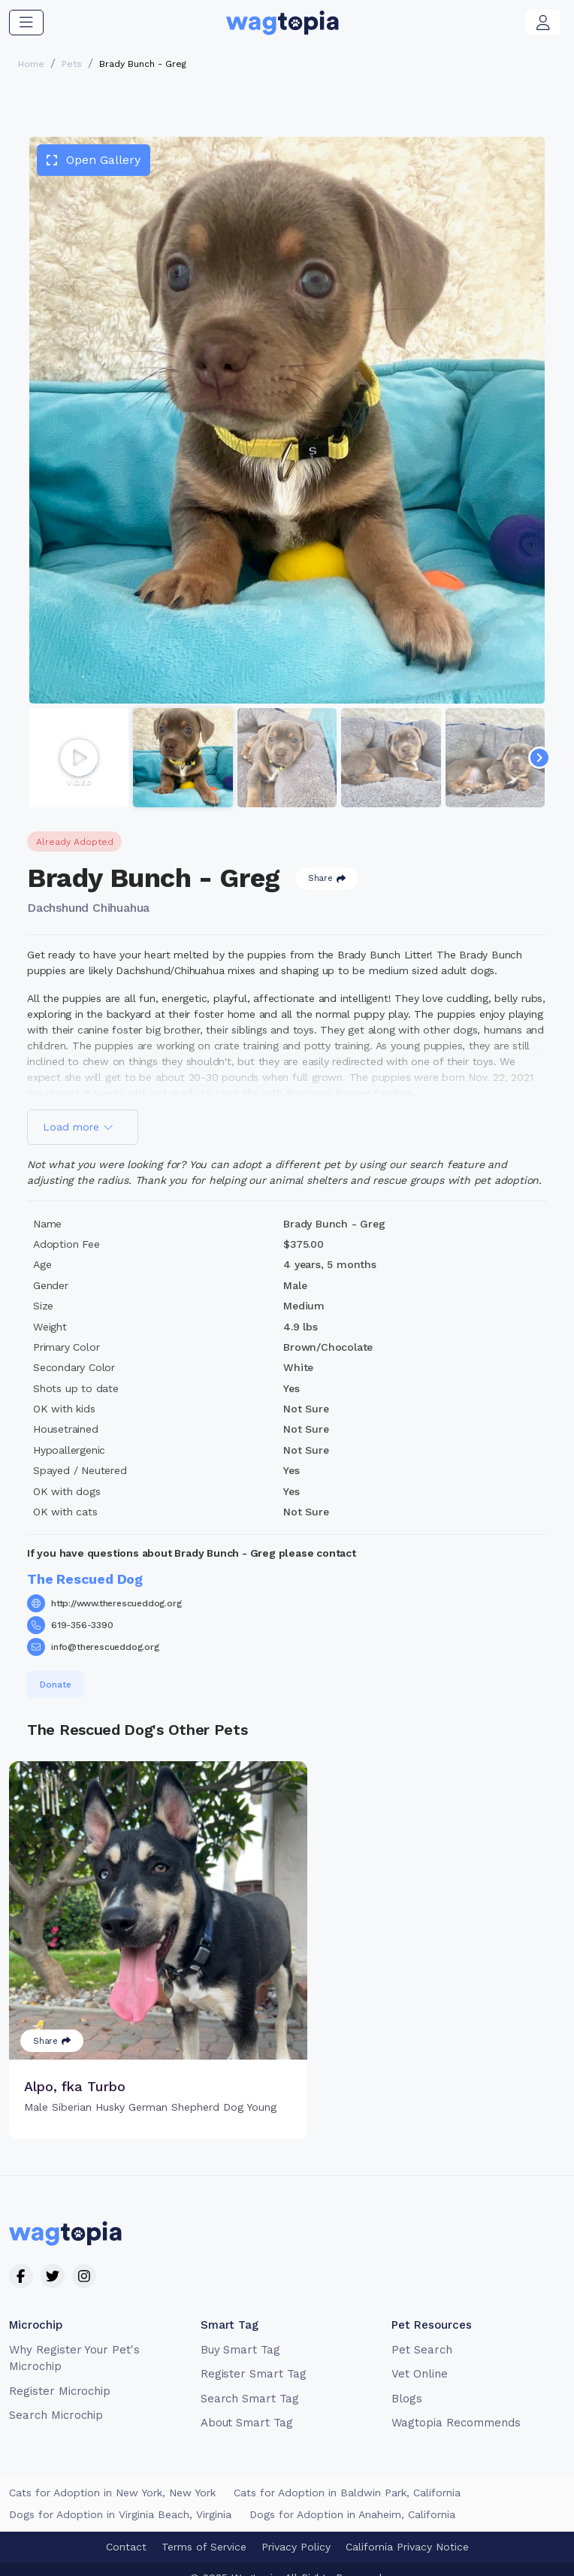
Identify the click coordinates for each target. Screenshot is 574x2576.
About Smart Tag (247, 2406)
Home (31, 64)
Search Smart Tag (250, 2381)
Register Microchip (59, 2374)
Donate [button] (55, 1684)
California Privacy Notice (407, 2529)
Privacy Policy (296, 2529)
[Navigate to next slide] (539, 757)
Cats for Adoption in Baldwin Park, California (347, 2475)
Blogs (406, 2381)
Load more (78, 1127)
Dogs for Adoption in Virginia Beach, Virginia (120, 2497)
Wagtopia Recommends (455, 2406)
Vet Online (419, 2357)
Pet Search (421, 2332)
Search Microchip (56, 2398)
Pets (72, 64)
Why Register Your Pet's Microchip (74, 2341)
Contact (126, 2529)
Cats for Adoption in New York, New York (112, 2475)
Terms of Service (204, 2529)
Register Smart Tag (254, 2357)
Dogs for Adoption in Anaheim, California (352, 2497)
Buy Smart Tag (240, 2332)
